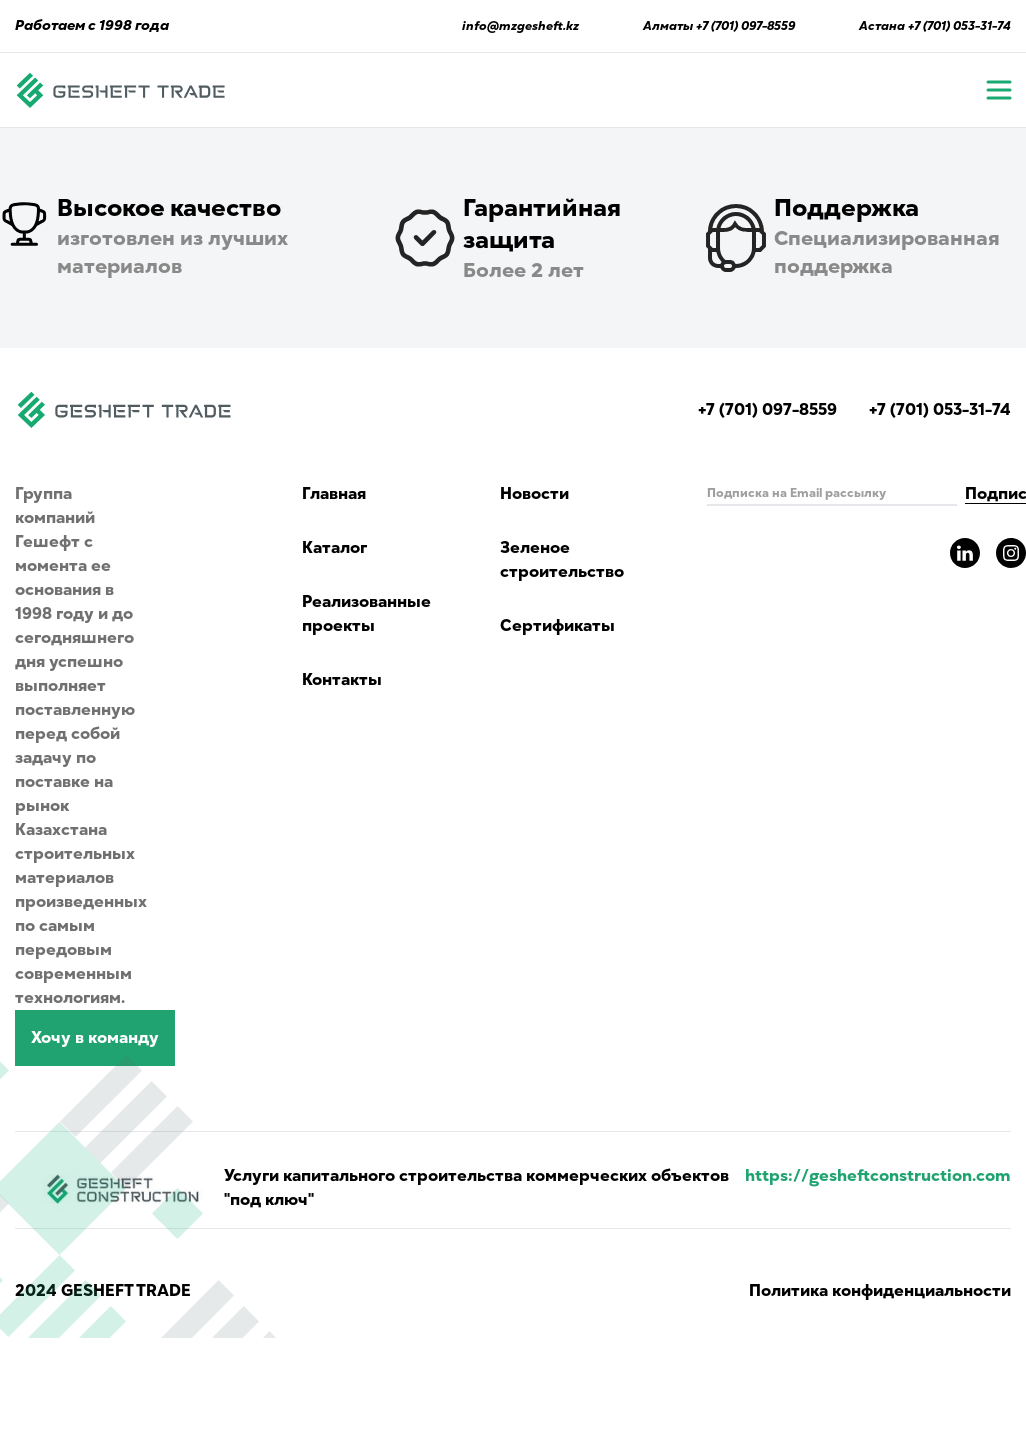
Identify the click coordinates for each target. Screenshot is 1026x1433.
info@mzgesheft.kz (520, 26)
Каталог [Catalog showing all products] (334, 548)
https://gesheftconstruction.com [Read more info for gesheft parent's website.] (878, 1176)
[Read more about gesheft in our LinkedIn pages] (965, 553)
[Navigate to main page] (121, 90)
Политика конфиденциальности (880, 1291)
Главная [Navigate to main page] (334, 494)
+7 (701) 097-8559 (745, 26)
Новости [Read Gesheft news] (534, 494)
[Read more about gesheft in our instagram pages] (1011, 553)
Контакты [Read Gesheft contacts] (342, 680)
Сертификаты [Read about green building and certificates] (557, 626)
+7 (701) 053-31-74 (959, 26)
